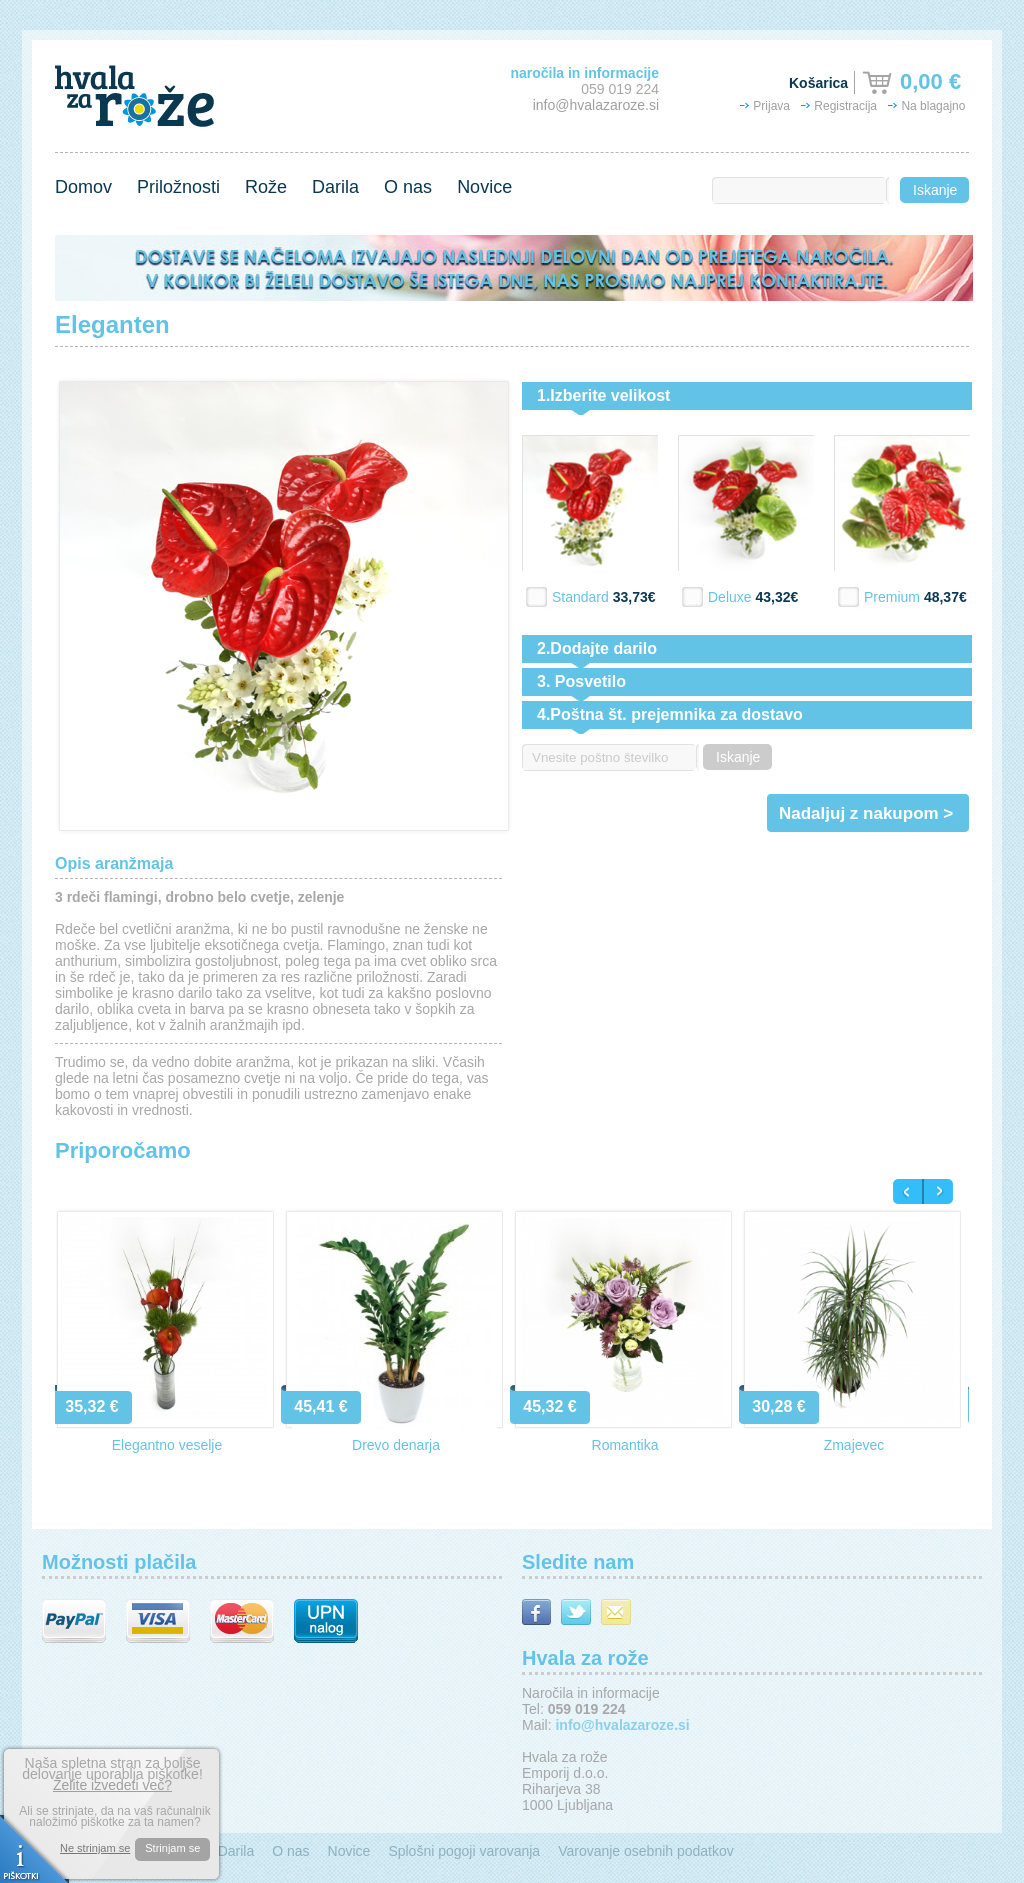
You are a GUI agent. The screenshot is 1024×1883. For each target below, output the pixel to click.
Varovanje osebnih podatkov (646, 1851)
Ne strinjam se (95, 1848)
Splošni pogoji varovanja (464, 1851)
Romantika (625, 1445)
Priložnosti (178, 187)
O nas (408, 187)
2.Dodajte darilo (597, 648)
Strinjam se (172, 1848)
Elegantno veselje (167, 1445)
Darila (335, 187)
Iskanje (935, 190)
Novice (484, 187)
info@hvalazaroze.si (596, 105)
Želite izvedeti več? (112, 1785)
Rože (266, 187)
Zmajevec (854, 1445)
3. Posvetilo (581, 681)
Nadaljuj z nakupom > (866, 813)
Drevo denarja (396, 1445)
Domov (83, 187)
